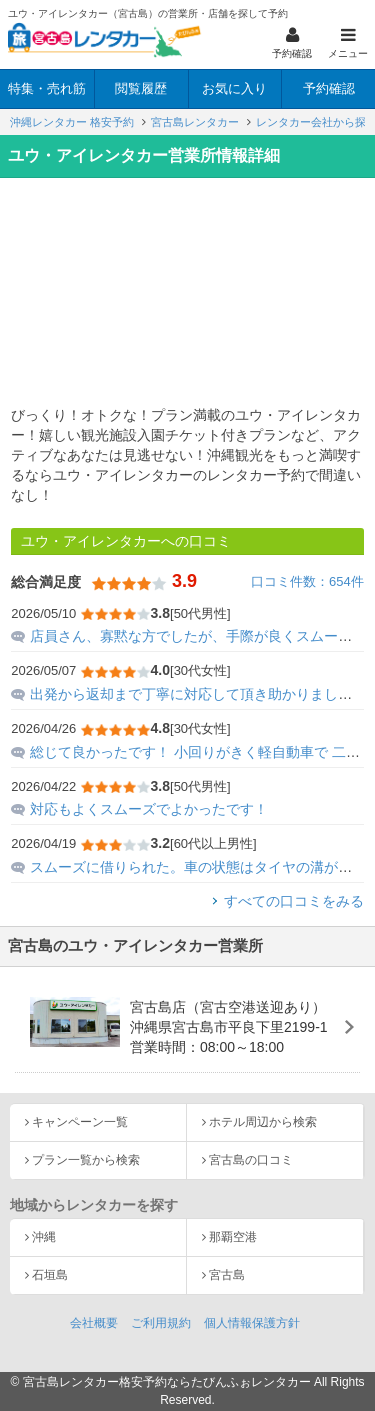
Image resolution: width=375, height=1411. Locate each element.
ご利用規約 (161, 1323)
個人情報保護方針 (252, 1323)
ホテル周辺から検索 (263, 1122)
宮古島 (227, 1275)
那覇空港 (233, 1237)
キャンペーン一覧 (80, 1122)
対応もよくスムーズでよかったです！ (149, 809)
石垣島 (50, 1275)
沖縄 (44, 1237)
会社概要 (94, 1323)
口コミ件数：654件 (307, 581)
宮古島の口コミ (251, 1160)
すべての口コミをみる (294, 901)
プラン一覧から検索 (86, 1160)
